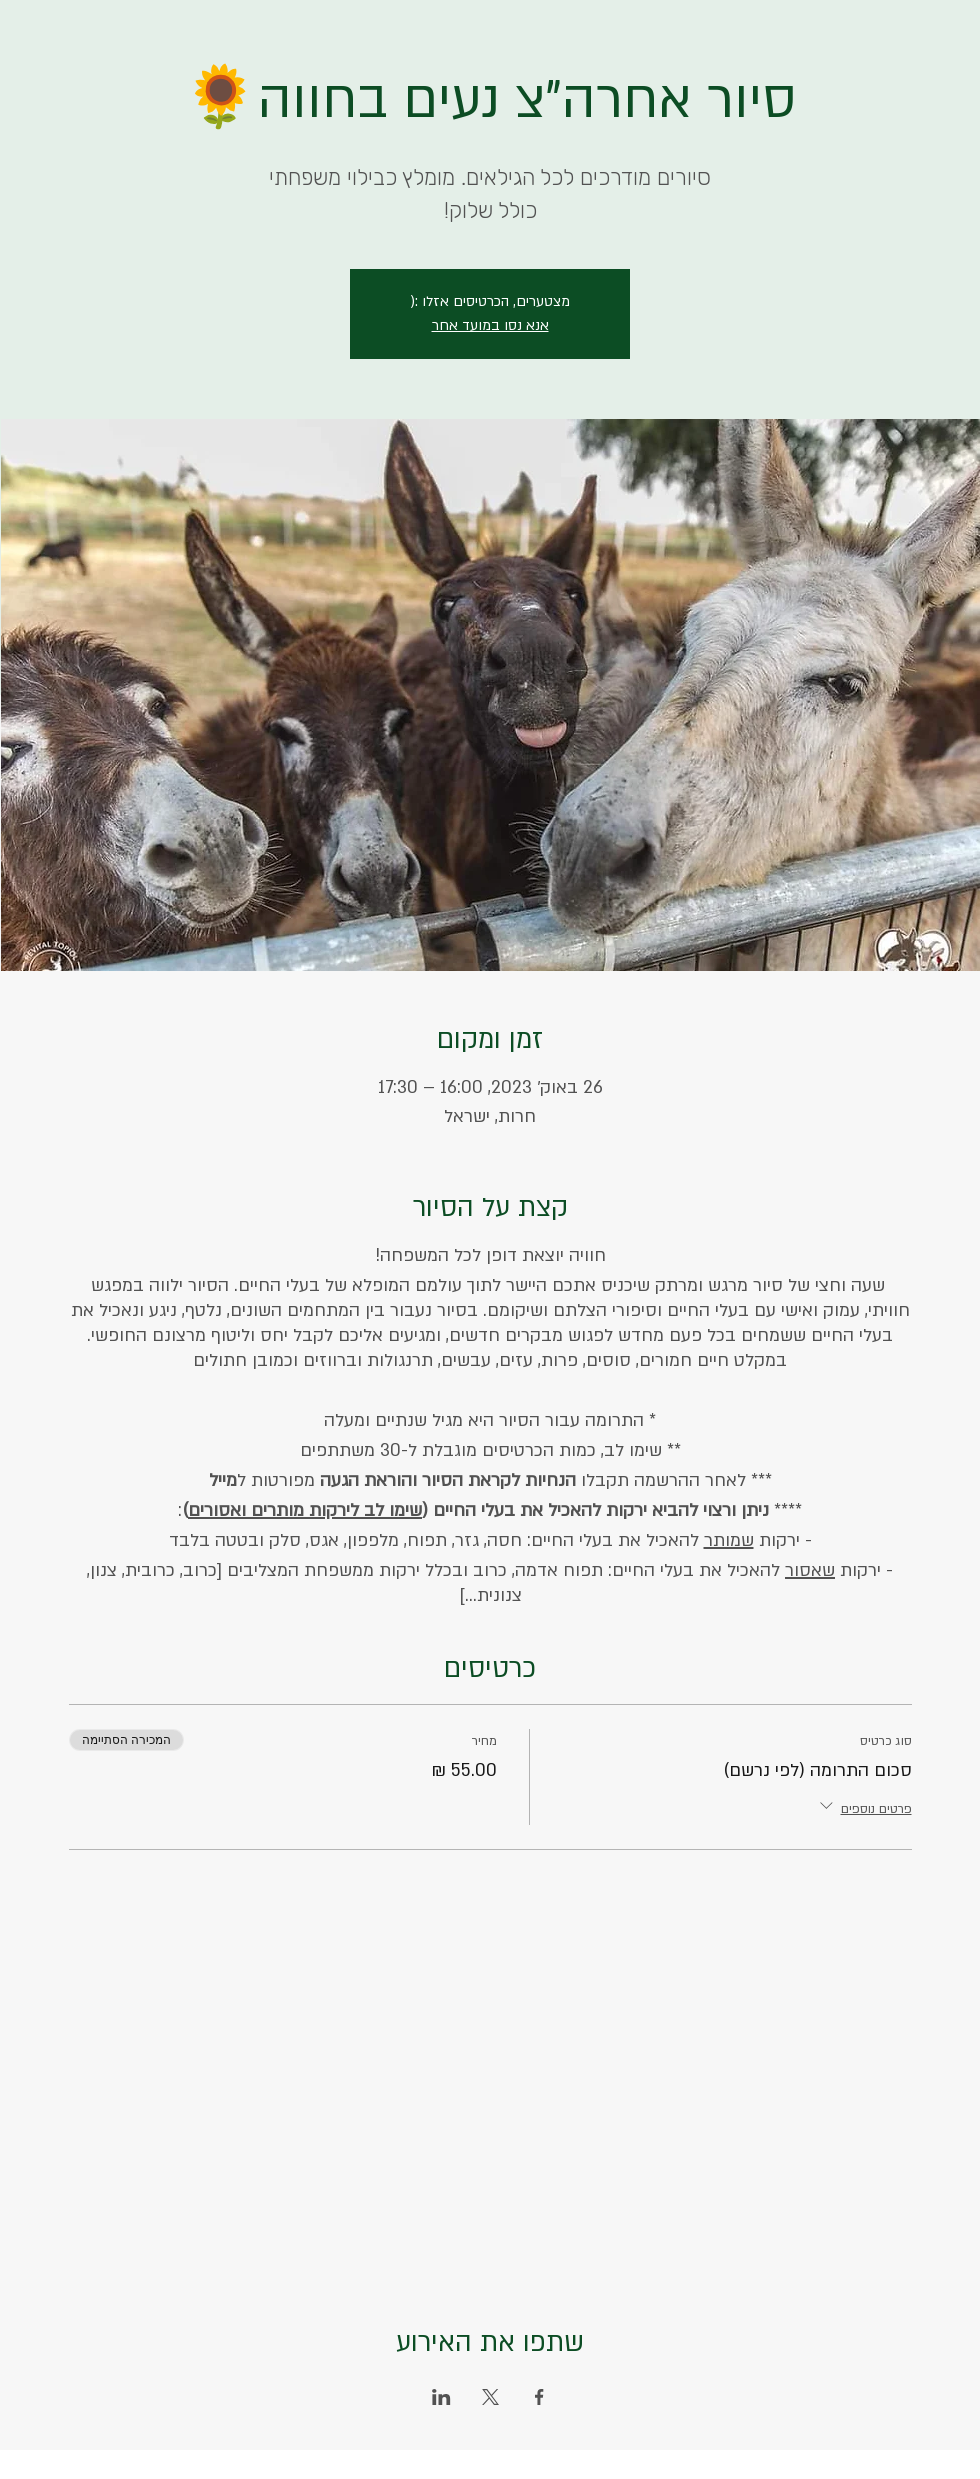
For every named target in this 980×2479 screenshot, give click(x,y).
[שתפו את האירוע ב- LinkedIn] (441, 2397)
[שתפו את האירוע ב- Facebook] (539, 2397)
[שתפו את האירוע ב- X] (490, 2397)
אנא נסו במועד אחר (490, 325)
